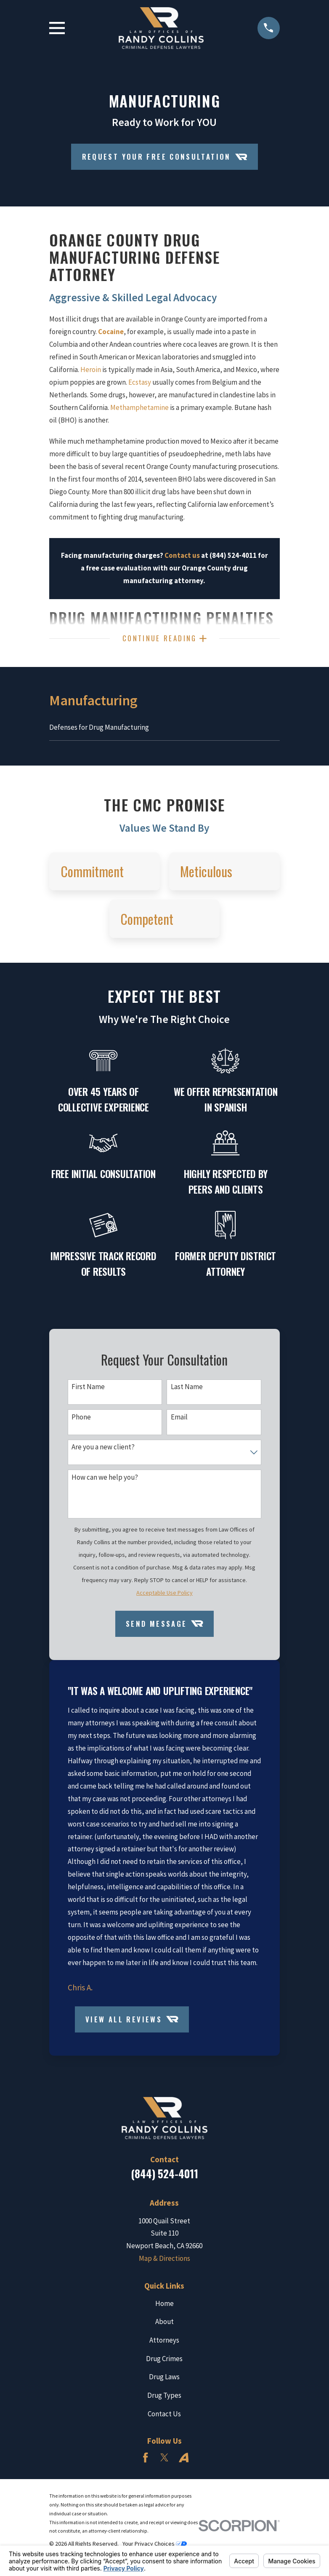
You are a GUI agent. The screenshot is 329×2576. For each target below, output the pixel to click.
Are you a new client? (103, 1450)
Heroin (90, 369)
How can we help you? (105, 1481)
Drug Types (164, 2399)
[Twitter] (164, 2461)
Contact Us (164, 2417)
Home (164, 2306)
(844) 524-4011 (164, 2177)
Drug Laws (164, 2380)
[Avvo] (184, 2461)
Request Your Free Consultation (164, 157)
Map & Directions (164, 2262)
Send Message (164, 1627)
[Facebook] (146, 2461)
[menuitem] (164, 730)
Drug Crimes (164, 2362)
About (164, 2325)
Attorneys (164, 2343)
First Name (88, 1390)
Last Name (187, 1390)
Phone (81, 1420)
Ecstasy (139, 382)
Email (179, 1420)
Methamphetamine (139, 407)
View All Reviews (131, 2023)
